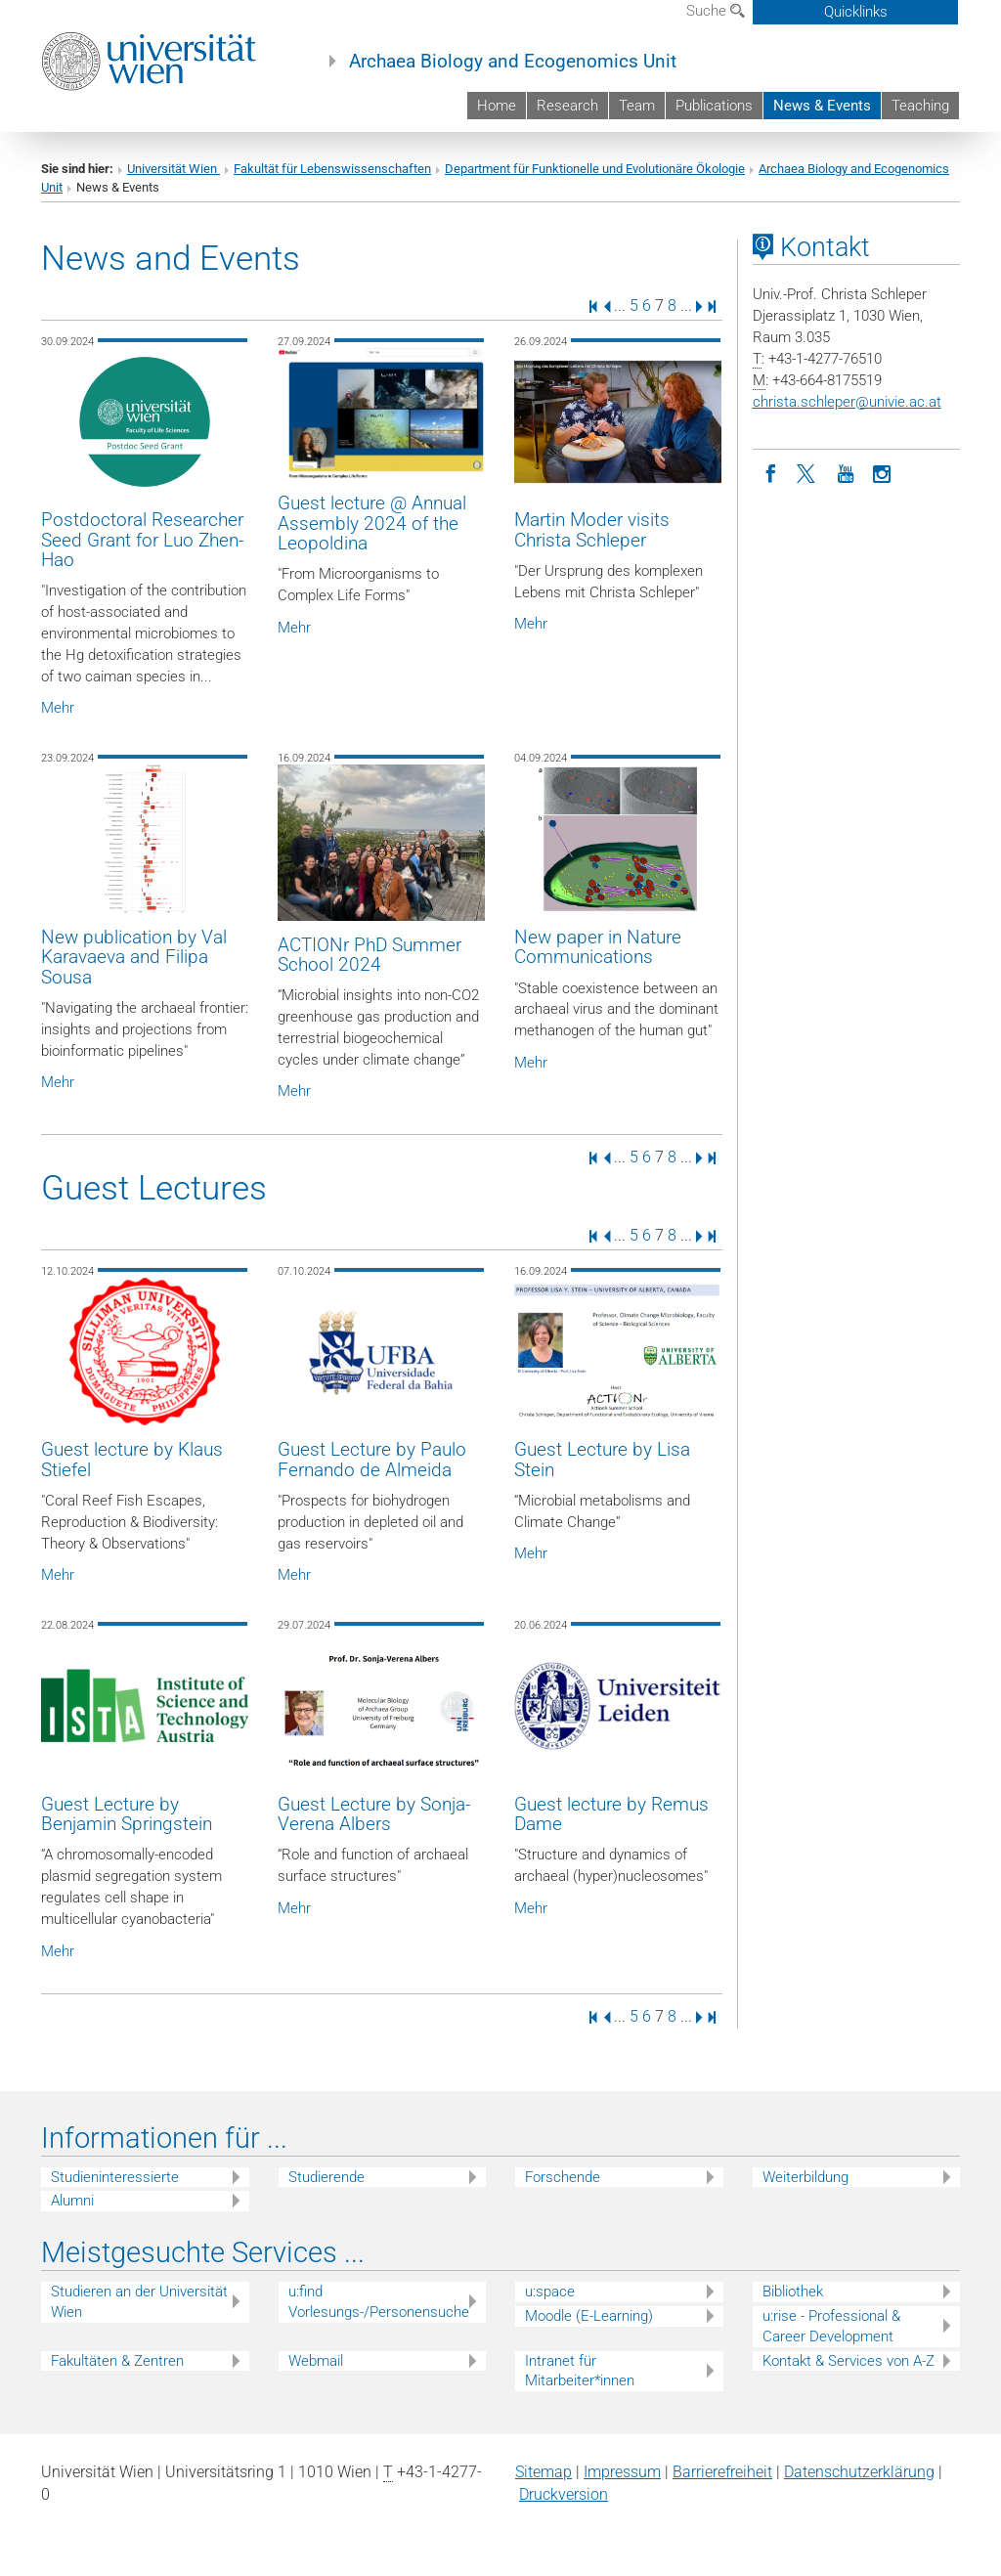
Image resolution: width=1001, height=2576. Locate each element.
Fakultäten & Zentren (117, 2361)
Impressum (622, 2472)
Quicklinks (856, 12)
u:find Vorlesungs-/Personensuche (378, 2302)
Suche (715, 11)
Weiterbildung (805, 2177)
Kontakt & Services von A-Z (848, 2361)
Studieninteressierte (115, 2177)
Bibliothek (792, 2291)
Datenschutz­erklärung (859, 2472)
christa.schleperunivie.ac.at (847, 402)
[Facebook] (771, 472)
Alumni (72, 2200)
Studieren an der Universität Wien (139, 2302)
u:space (550, 2291)
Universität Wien (173, 168)
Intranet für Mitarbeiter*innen (579, 2371)
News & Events (822, 105)
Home (496, 105)
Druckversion (563, 2494)
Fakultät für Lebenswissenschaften (332, 168)
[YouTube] (845, 472)
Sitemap (543, 2472)
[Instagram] (882, 472)
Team (637, 105)
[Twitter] (808, 472)
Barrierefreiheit (722, 2472)
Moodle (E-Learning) (589, 2316)
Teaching (920, 105)
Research (567, 105)
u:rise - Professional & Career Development (831, 2326)
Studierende (326, 2177)
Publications (714, 105)
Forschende (562, 2177)
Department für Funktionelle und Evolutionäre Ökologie (595, 168)
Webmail (315, 2361)
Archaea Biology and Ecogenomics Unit (512, 61)
